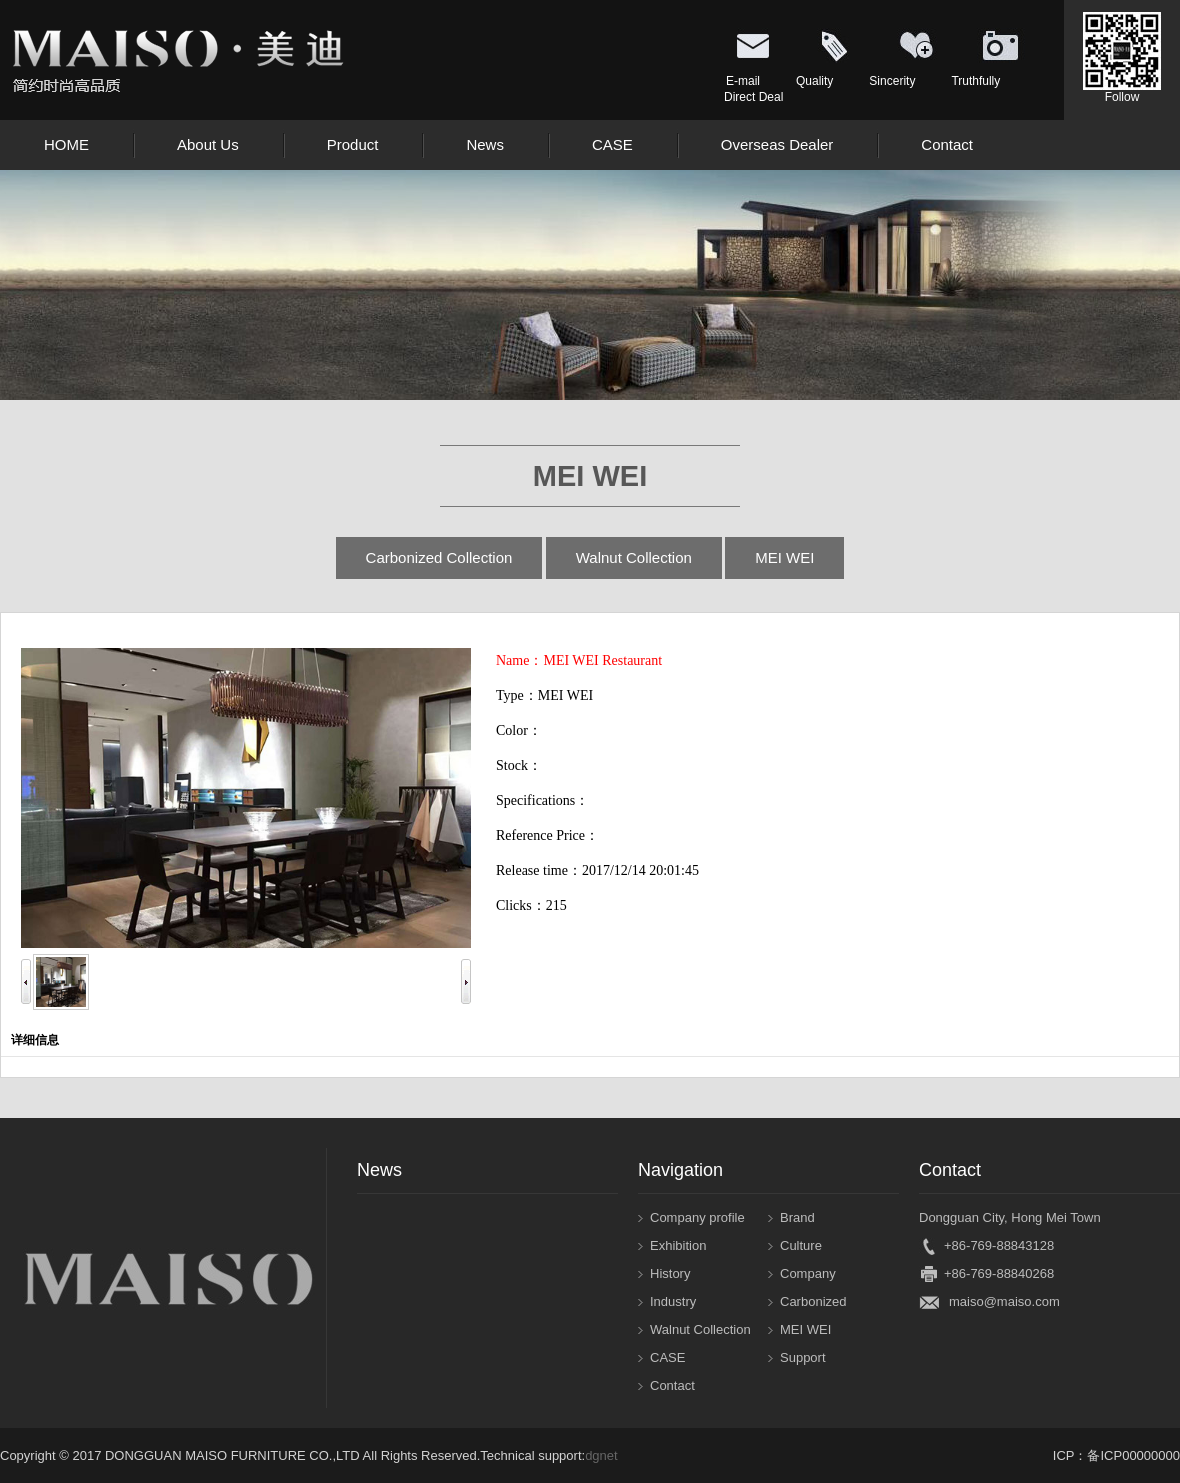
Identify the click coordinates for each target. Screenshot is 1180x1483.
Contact (672, 1385)
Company (808, 1273)
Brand (797, 1217)
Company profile (697, 1217)
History (670, 1273)
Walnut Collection (634, 557)
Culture (801, 1245)
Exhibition (678, 1245)
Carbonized (813, 1301)
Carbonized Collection (439, 557)
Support (803, 1357)
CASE (667, 1357)
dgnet (601, 1455)
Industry (673, 1301)
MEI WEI (784, 557)
